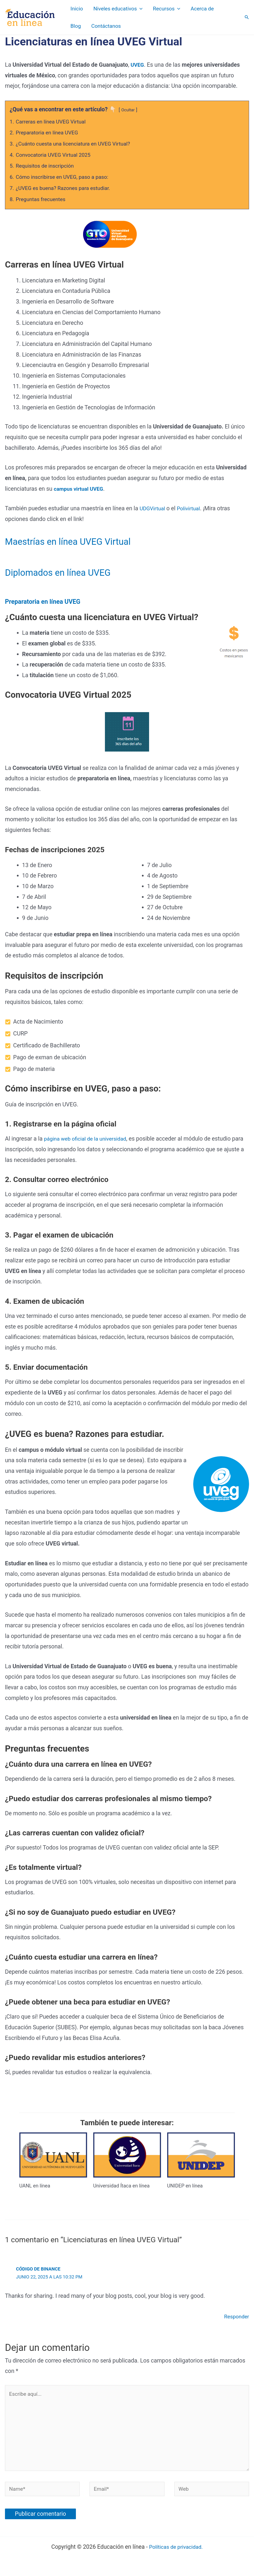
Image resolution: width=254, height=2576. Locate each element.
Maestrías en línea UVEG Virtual (68, 542)
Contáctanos (106, 26)
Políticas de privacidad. (176, 2556)
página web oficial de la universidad (89, 1138)
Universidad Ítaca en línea (121, 2186)
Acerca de (202, 9)
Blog (75, 26)
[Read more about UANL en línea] (53, 2154)
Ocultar (128, 109)
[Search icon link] (247, 17)
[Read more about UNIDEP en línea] (201, 2154)
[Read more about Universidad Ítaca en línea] (127, 2154)
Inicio (76, 9)
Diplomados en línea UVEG (58, 573)
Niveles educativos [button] (118, 8)
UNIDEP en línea (185, 2186)
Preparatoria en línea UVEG (57, 601)
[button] (140, 8)
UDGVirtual (154, 508)
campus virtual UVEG (81, 488)
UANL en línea (34, 2186)
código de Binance (39, 2269)
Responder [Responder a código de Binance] (235, 2316)
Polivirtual (192, 508)
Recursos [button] (166, 8)
